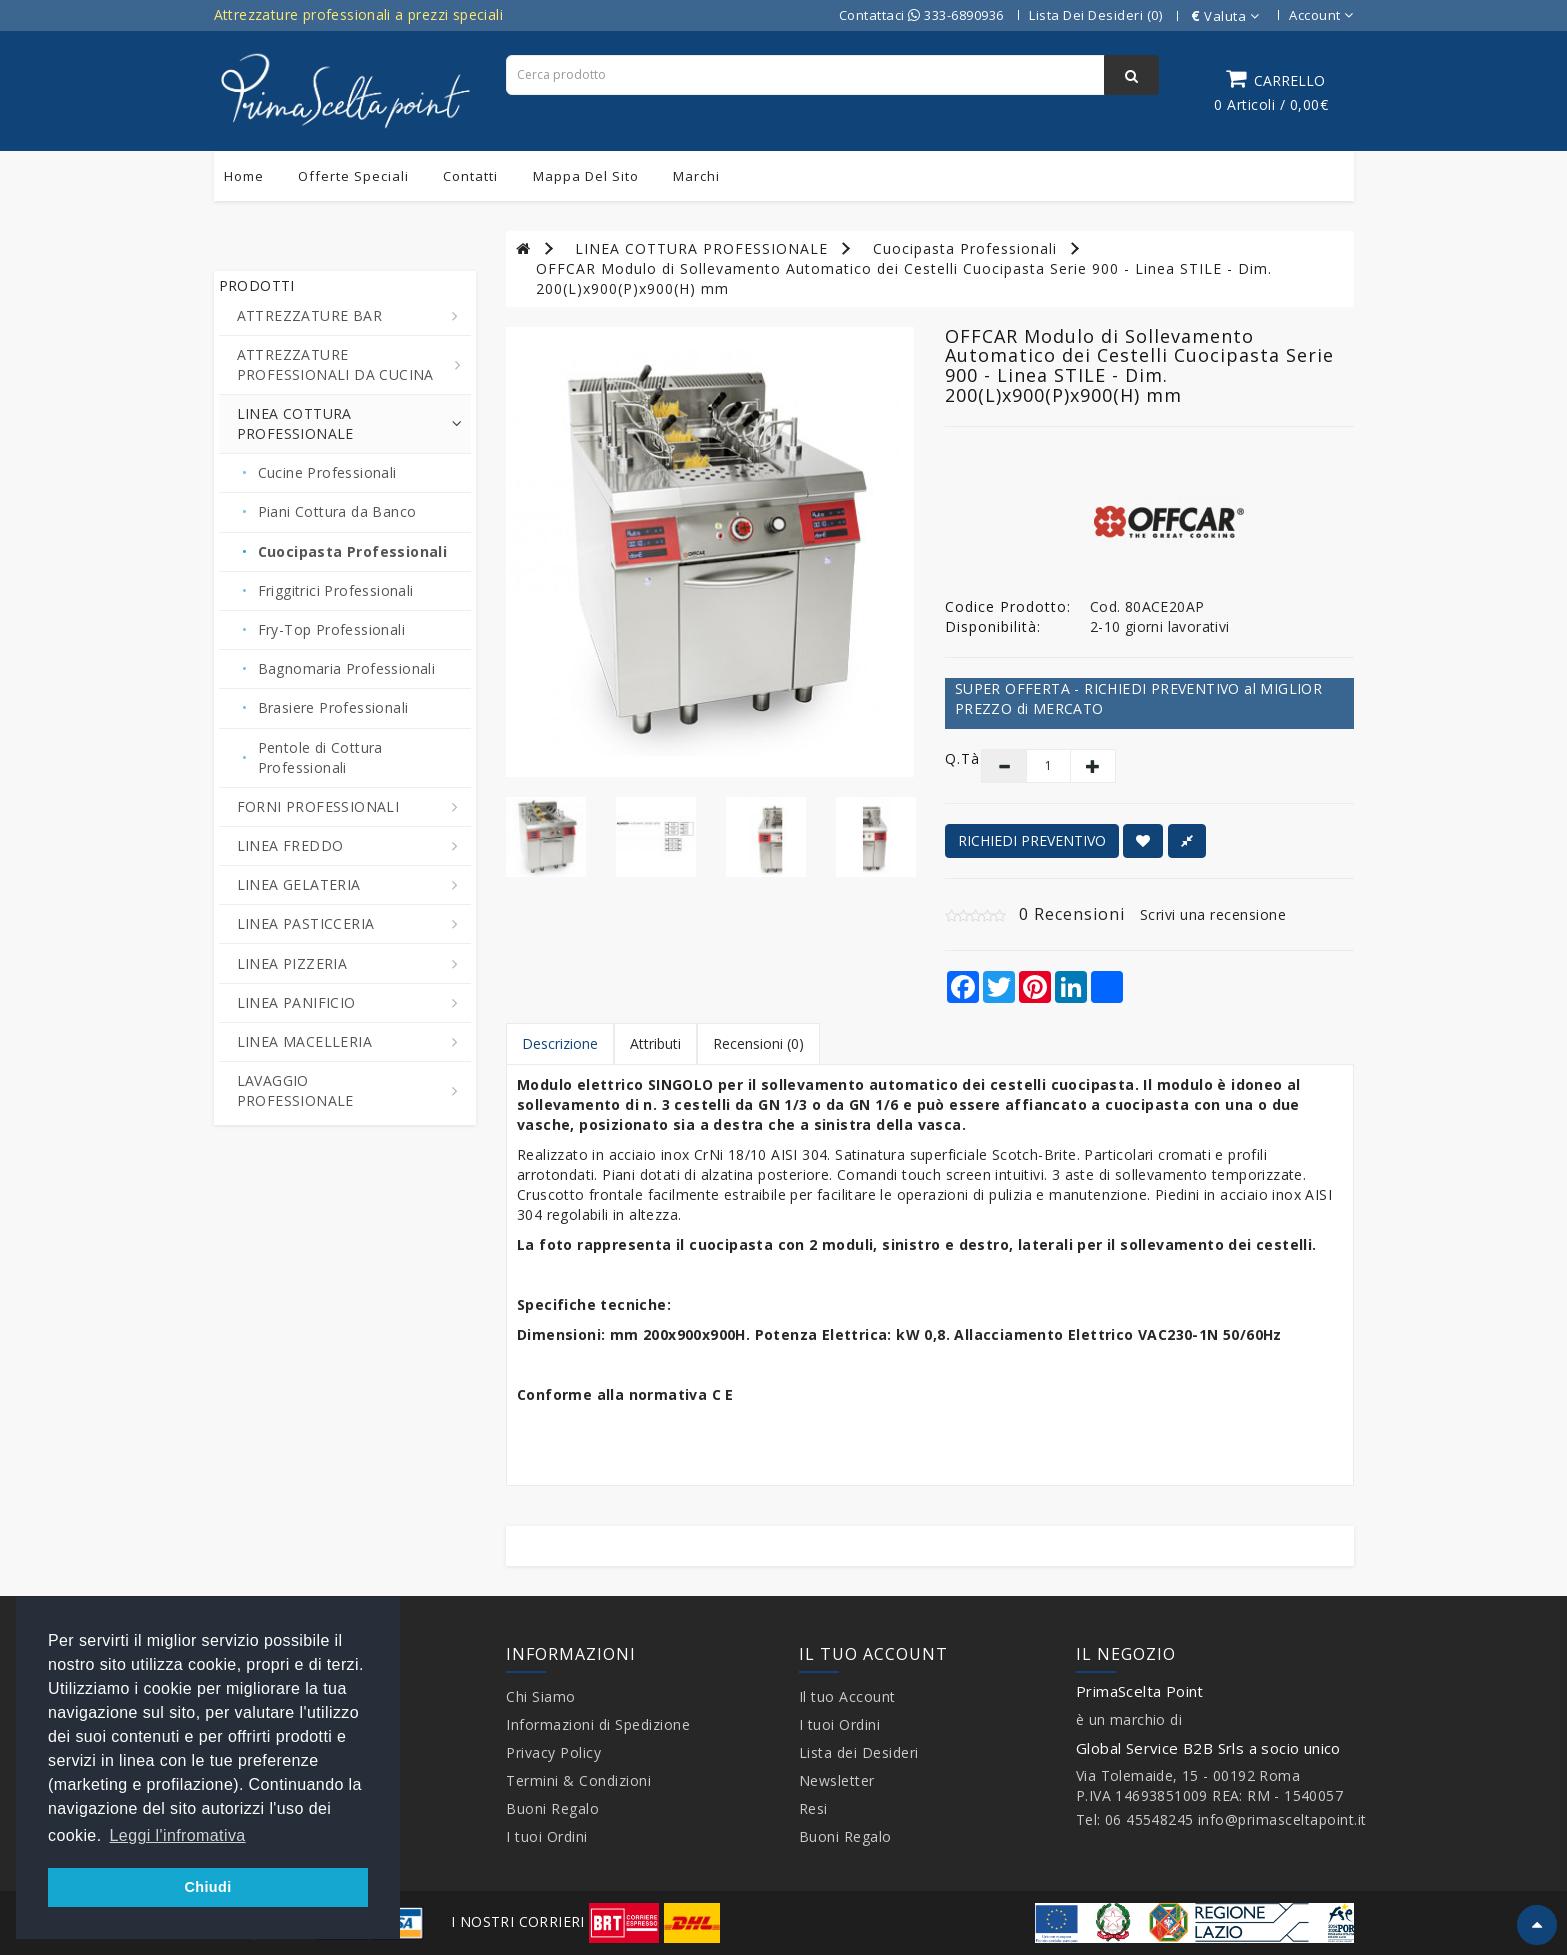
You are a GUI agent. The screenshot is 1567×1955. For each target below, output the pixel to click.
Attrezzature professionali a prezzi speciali (359, 14)
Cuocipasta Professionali (965, 248)
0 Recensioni (1072, 914)
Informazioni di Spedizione (598, 1724)
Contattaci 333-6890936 (921, 15)
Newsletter (837, 1780)
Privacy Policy (553, 1752)
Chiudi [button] (207, 1887)
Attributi (655, 1043)
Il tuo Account (847, 1696)
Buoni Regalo (552, 1808)
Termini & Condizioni (578, 1780)
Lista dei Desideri (859, 1752)
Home (244, 176)
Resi (813, 1808)
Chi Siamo (541, 1696)
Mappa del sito (586, 176)
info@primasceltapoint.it (1282, 1819)
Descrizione (560, 1043)
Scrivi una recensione (1213, 914)
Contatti (470, 176)
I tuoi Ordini (547, 1836)
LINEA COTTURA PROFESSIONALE (701, 248)
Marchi (696, 176)
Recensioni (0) (758, 1043)
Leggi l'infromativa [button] (178, 1835)
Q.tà (948, 758)
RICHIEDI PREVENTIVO (1032, 840)
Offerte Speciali (353, 176)
